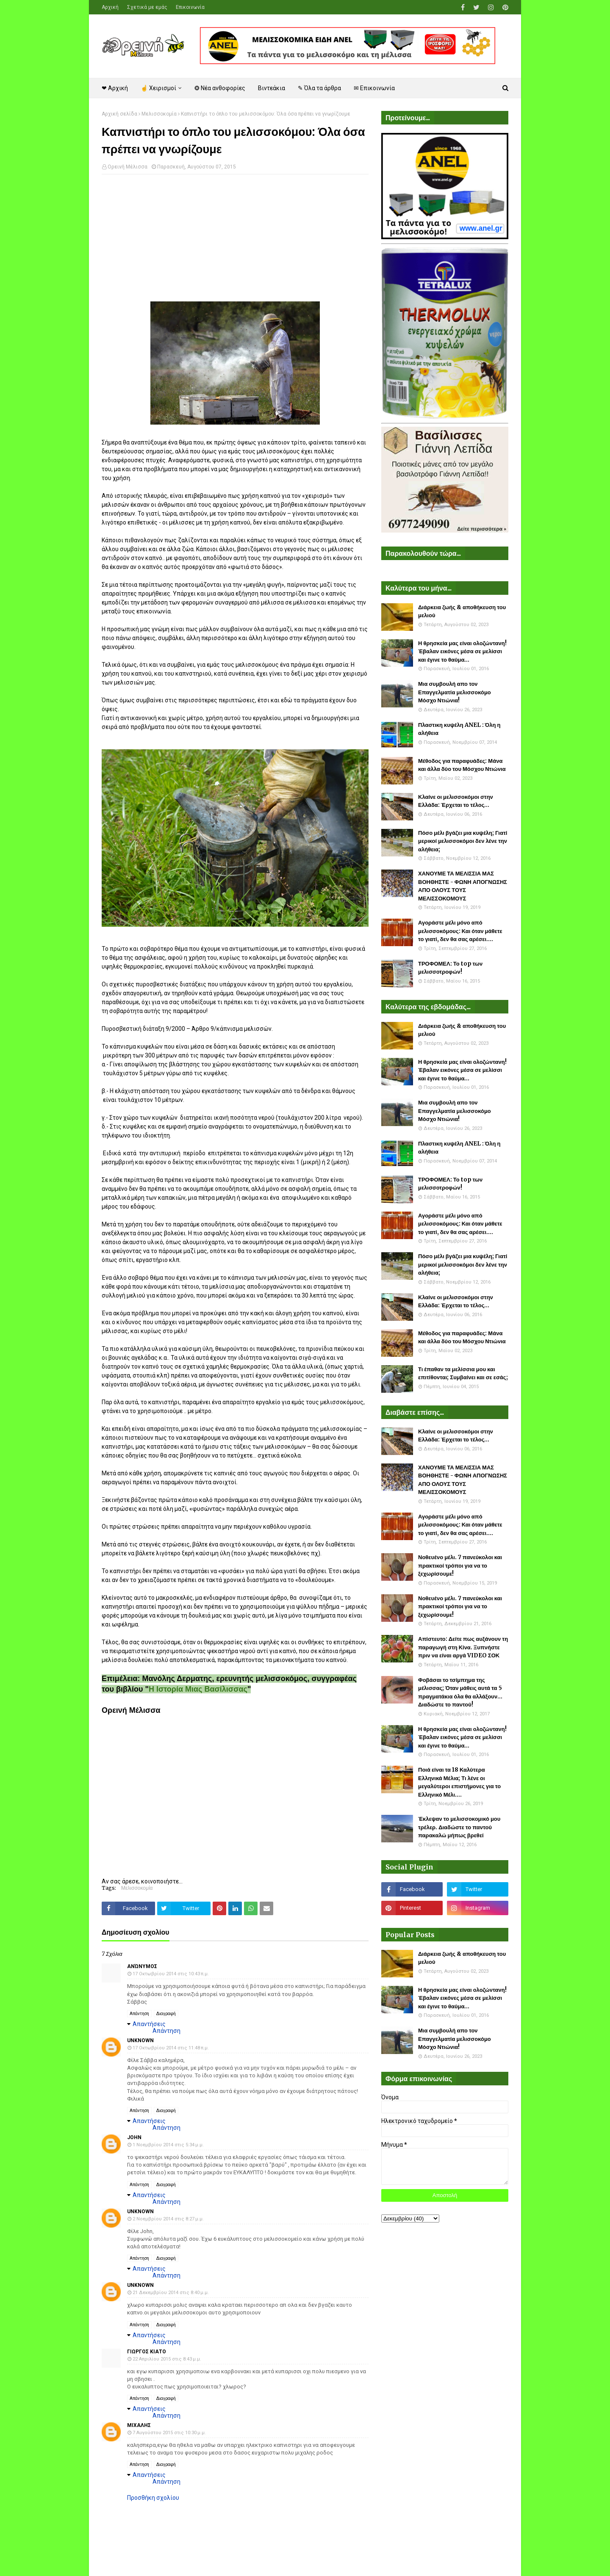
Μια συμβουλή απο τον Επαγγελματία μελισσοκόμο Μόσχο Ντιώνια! (454, 692)
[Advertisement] (235, 242)
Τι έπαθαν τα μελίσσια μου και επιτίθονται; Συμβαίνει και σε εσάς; (463, 1373)
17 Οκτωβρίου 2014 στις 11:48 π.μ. (171, 2048)
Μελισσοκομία (159, 114)
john (134, 2137)
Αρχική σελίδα (119, 114)
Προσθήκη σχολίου (153, 2497)
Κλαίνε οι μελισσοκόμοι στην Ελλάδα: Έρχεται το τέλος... (455, 801)
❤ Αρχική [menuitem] (115, 88)
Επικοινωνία (190, 7)
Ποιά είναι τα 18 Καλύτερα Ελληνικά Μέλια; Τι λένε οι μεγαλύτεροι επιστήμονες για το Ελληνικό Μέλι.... (459, 1782)
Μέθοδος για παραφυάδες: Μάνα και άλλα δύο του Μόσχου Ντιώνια (462, 765)
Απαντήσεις (149, 2024)
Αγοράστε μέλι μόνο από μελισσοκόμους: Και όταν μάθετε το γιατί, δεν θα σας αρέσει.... (460, 931)
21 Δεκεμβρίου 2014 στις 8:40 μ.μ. (171, 2292)
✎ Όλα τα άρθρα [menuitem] (319, 88)
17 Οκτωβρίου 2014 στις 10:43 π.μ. (171, 1974)
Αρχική (110, 7)
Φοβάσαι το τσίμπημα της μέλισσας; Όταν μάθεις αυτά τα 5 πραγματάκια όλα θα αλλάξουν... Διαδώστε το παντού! (460, 1692)
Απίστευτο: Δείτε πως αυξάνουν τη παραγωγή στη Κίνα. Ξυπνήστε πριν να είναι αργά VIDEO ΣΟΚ (463, 1647)
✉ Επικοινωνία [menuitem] (374, 88)
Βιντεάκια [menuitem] (271, 88)
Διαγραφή (166, 2013)
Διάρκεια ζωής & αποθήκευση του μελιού (462, 611)
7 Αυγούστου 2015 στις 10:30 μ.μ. (169, 2432)
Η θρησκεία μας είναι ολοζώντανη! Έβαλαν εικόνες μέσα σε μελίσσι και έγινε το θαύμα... (462, 651)
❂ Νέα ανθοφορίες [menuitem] (219, 88)
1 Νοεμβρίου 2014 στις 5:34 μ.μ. (168, 2145)
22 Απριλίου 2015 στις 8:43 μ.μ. (167, 2359)
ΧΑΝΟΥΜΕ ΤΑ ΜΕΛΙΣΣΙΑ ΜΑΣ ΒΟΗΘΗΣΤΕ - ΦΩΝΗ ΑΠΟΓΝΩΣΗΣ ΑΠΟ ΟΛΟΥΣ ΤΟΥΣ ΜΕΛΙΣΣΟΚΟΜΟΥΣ (462, 886)
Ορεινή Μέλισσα (127, 167)
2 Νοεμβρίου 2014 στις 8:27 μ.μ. (168, 2219)
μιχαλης (139, 2425)
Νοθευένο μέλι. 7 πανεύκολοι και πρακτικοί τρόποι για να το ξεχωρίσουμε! (460, 1565)
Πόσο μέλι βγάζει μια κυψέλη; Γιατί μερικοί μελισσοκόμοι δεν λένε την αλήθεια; (462, 841)
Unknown (140, 2040)
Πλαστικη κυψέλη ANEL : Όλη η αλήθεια (459, 729)
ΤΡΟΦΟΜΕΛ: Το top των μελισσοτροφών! (450, 968)
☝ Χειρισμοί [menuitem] (158, 88)
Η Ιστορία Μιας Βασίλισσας (198, 1689)
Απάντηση (139, 2013)
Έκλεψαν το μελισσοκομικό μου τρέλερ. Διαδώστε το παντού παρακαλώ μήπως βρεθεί (459, 1827)
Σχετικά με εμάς (147, 7)
